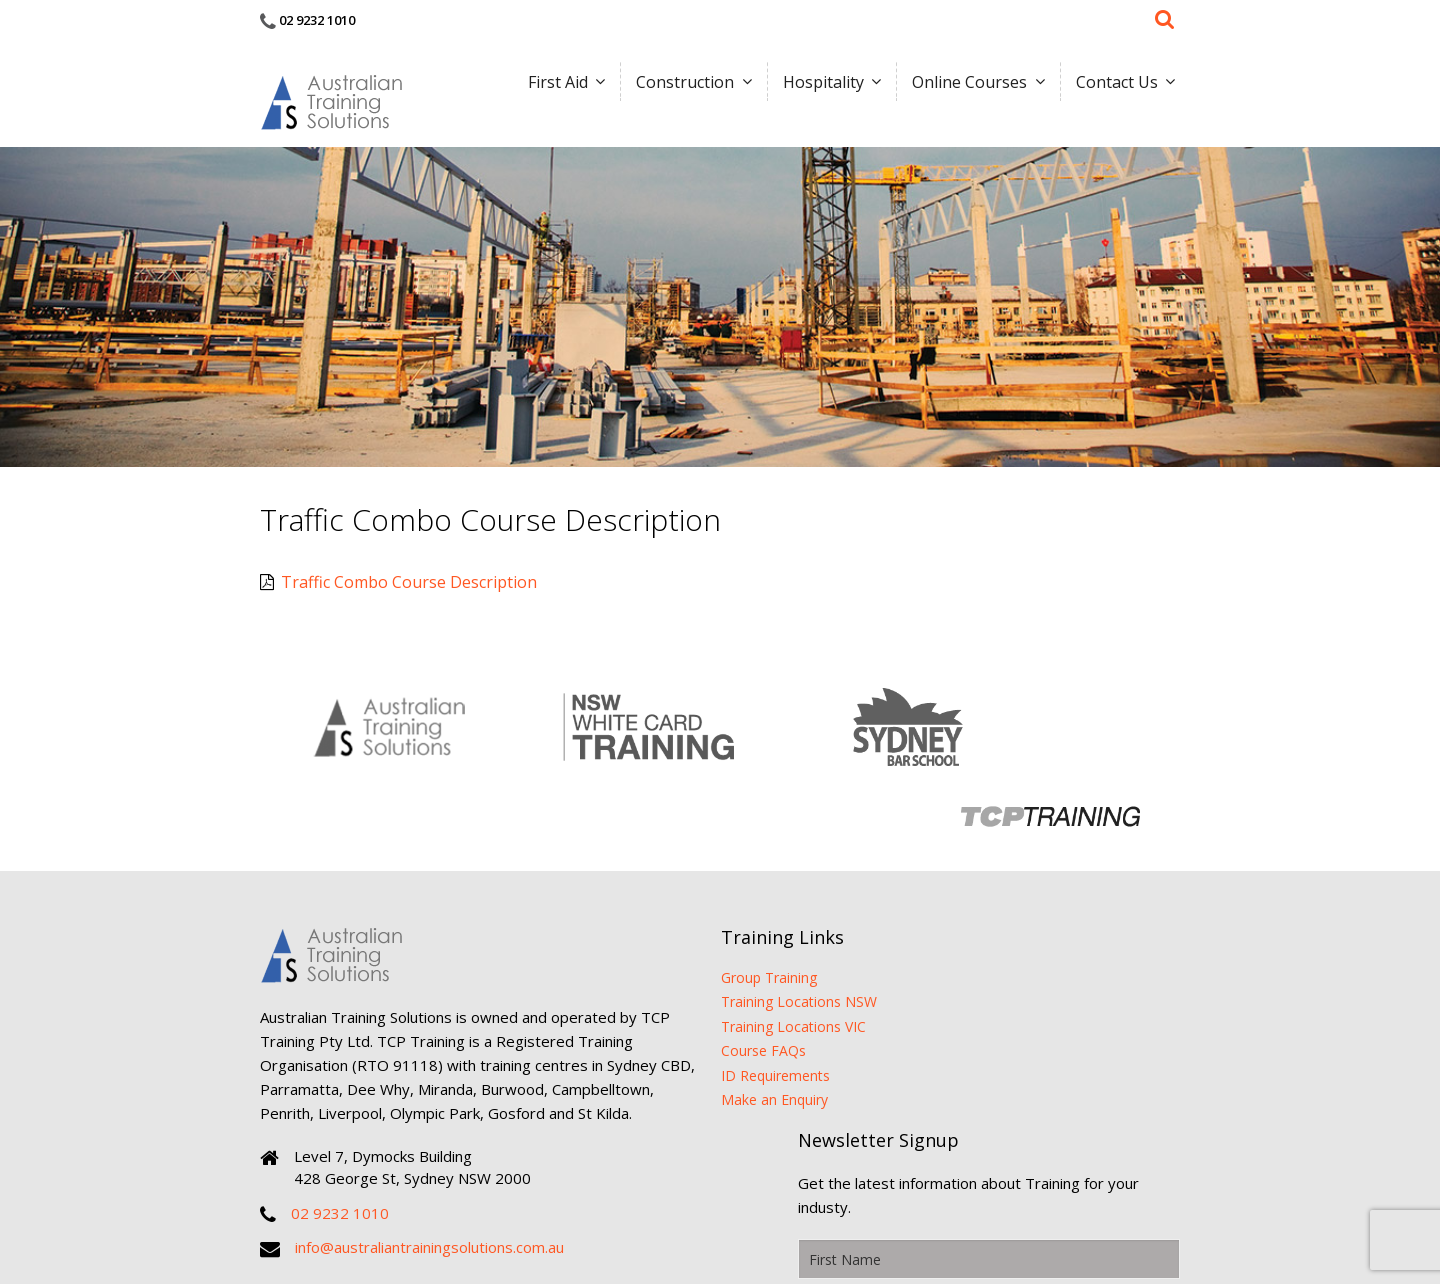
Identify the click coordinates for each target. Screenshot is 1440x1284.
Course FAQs (694, 947)
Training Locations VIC (724, 922)
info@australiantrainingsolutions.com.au (429, 1168)
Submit (1133, 1008)
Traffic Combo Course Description (398, 577)
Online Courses (964, 85)
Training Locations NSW (730, 898)
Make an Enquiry (705, 996)
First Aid (545, 85)
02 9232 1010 (317, 20)
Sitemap (913, 1214)
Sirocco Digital (986, 1214)
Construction (675, 85)
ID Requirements (706, 972)
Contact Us (1114, 85)
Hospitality (815, 85)
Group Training (700, 873)
